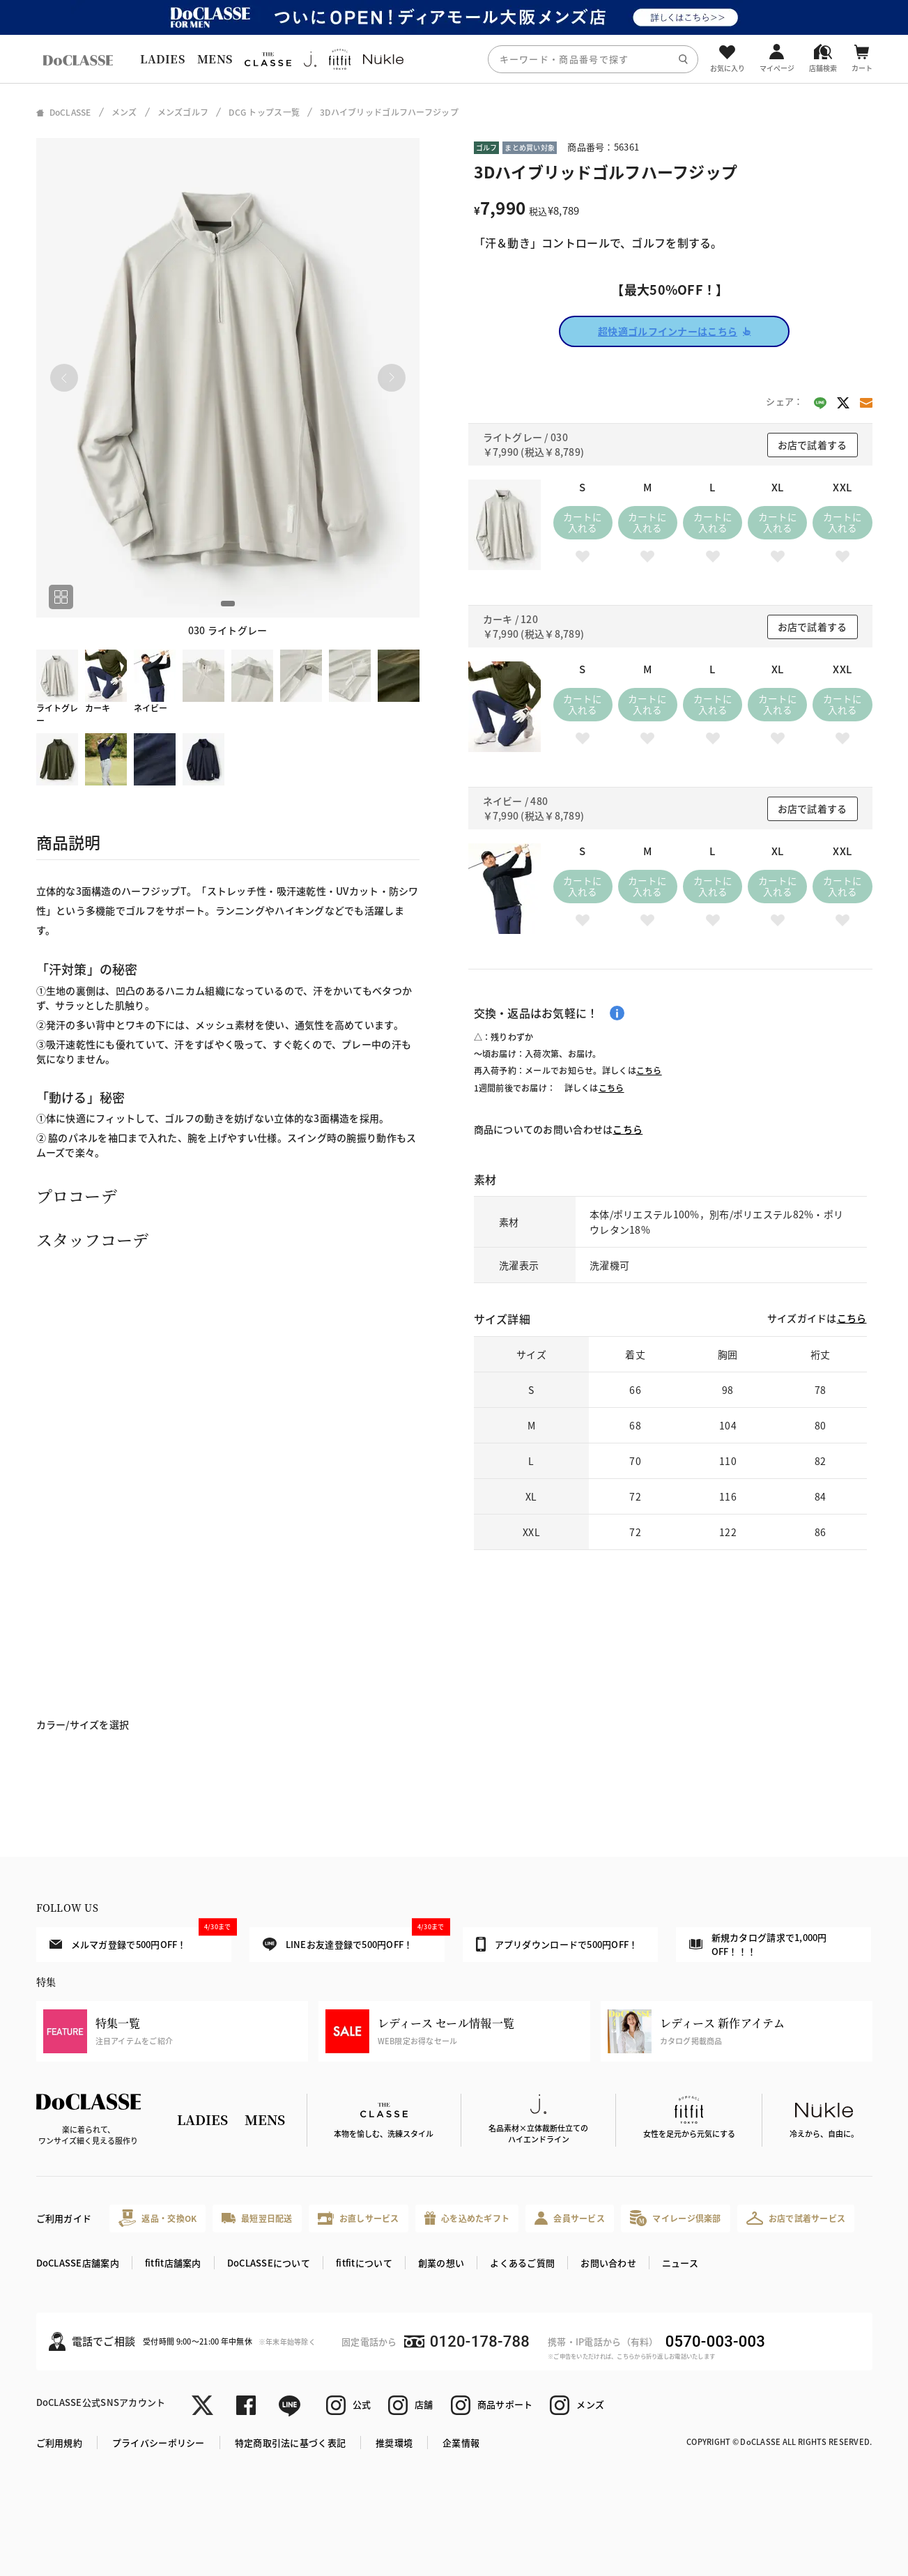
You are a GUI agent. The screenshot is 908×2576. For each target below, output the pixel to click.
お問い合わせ (608, 2262)
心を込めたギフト (467, 2218)
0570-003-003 (715, 2341)
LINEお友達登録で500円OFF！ (354, 1939)
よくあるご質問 (522, 2262)
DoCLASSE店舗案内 (77, 2262)
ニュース (680, 2262)
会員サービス (569, 2218)
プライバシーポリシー (158, 2442)
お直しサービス (358, 2218)
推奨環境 (394, 2442)
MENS (214, 59)
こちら (649, 1070)
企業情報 (461, 2442)
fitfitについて (364, 2262)
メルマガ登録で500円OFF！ (140, 1939)
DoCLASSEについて (268, 2262)
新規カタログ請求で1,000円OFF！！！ (758, 1944)
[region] (454, 59)
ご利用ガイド (64, 2218)
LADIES (162, 59)
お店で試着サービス (796, 2217)
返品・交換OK (157, 2218)
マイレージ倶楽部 (675, 2218)
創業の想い (441, 2262)
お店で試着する (812, 445)
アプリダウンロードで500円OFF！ (557, 1944)
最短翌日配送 (257, 2218)
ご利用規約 (59, 2442)
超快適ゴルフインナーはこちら (674, 331)
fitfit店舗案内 (173, 2262)
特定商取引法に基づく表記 (290, 2442)
